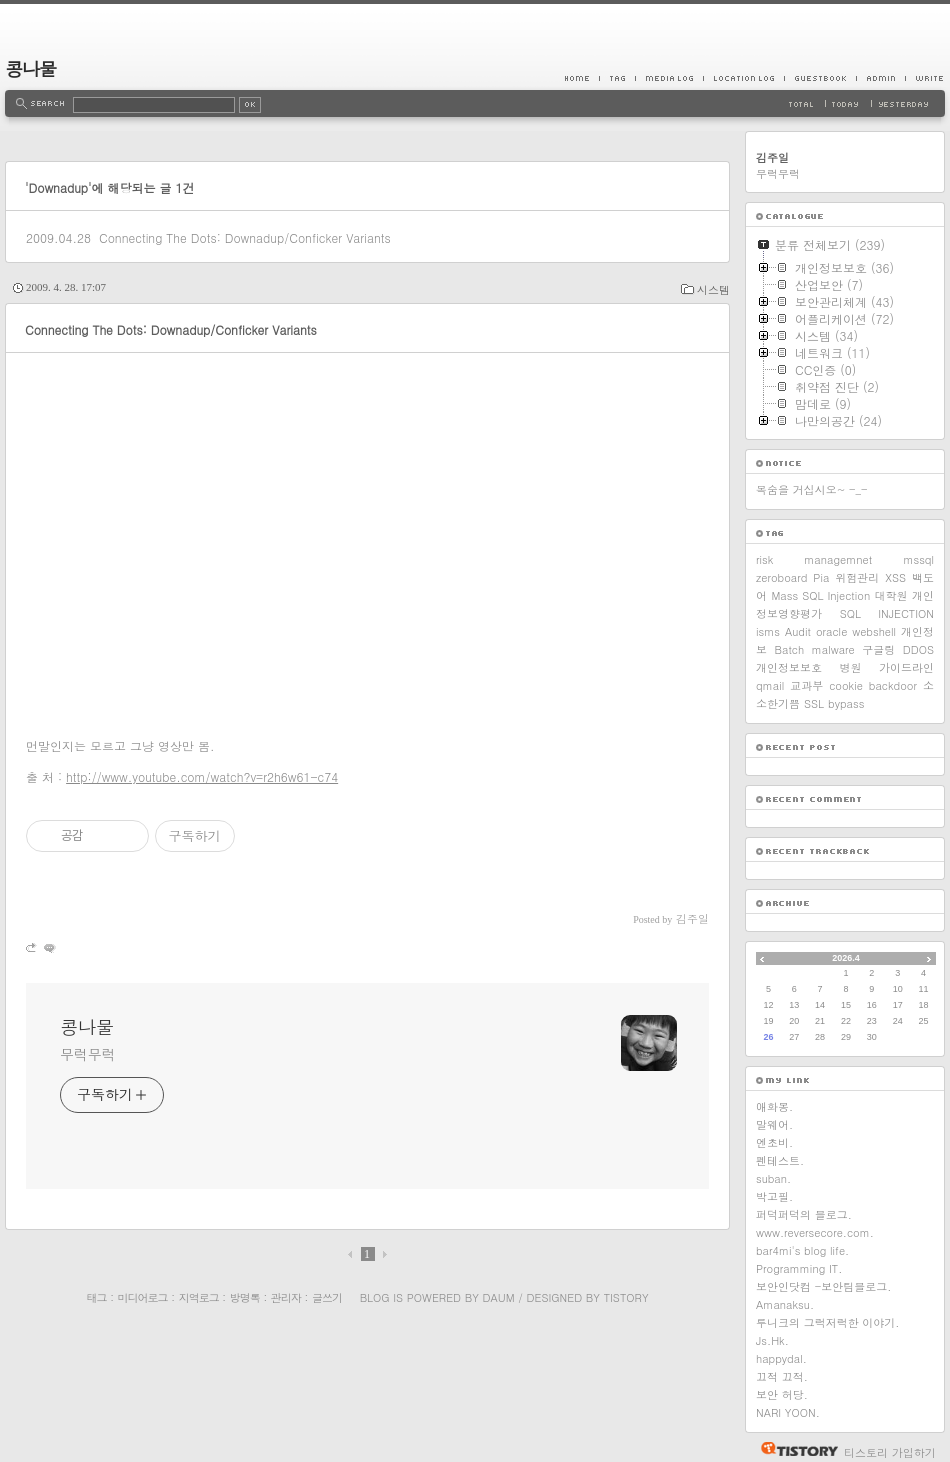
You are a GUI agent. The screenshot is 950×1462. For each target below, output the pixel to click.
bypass (846, 703)
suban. (773, 1178)
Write (925, 78)
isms (768, 631)
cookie (846, 685)
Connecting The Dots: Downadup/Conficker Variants (245, 237)
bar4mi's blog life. (802, 1250)
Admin (880, 78)
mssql (918, 559)
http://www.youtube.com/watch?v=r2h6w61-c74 (202, 776)
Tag (617, 78)
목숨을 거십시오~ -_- (812, 489)
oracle (831, 631)
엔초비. (774, 1142)
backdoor (893, 685)
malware (833, 649)
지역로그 (199, 1297)
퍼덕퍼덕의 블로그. (804, 1214)
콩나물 (30, 68)
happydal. (781, 1358)
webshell (874, 631)
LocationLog (743, 78)
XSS (895, 577)
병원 (851, 667)
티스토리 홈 (794, 1449)
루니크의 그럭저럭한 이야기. (827, 1322)
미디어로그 (143, 1297)
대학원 (891, 595)
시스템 (713, 289)
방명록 (245, 1297)
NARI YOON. (788, 1412)
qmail (770, 685)
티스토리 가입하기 (890, 1452)
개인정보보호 (789, 667)
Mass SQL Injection (820, 595)
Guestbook (820, 78)
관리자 (286, 1297)
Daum (499, 1297)
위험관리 (857, 577)
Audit (798, 631)
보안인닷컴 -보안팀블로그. (823, 1286)
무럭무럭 (88, 1054)
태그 (96, 1297)
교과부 (806, 685)
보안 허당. (782, 1394)
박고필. (774, 1196)
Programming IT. (799, 1268)
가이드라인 (906, 667)
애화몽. (774, 1106)
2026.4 (846, 958)
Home (582, 78)
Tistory (626, 1297)
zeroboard (781, 577)
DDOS (918, 649)
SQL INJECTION (887, 613)
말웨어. (774, 1124)
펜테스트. (780, 1160)
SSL (814, 703)
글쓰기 (327, 1297)
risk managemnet (814, 559)
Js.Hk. (772, 1340)
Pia (821, 577)
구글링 (878, 649)
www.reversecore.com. (815, 1232)
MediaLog (669, 78)
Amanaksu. (785, 1304)
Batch (790, 649)
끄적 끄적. (782, 1376)
